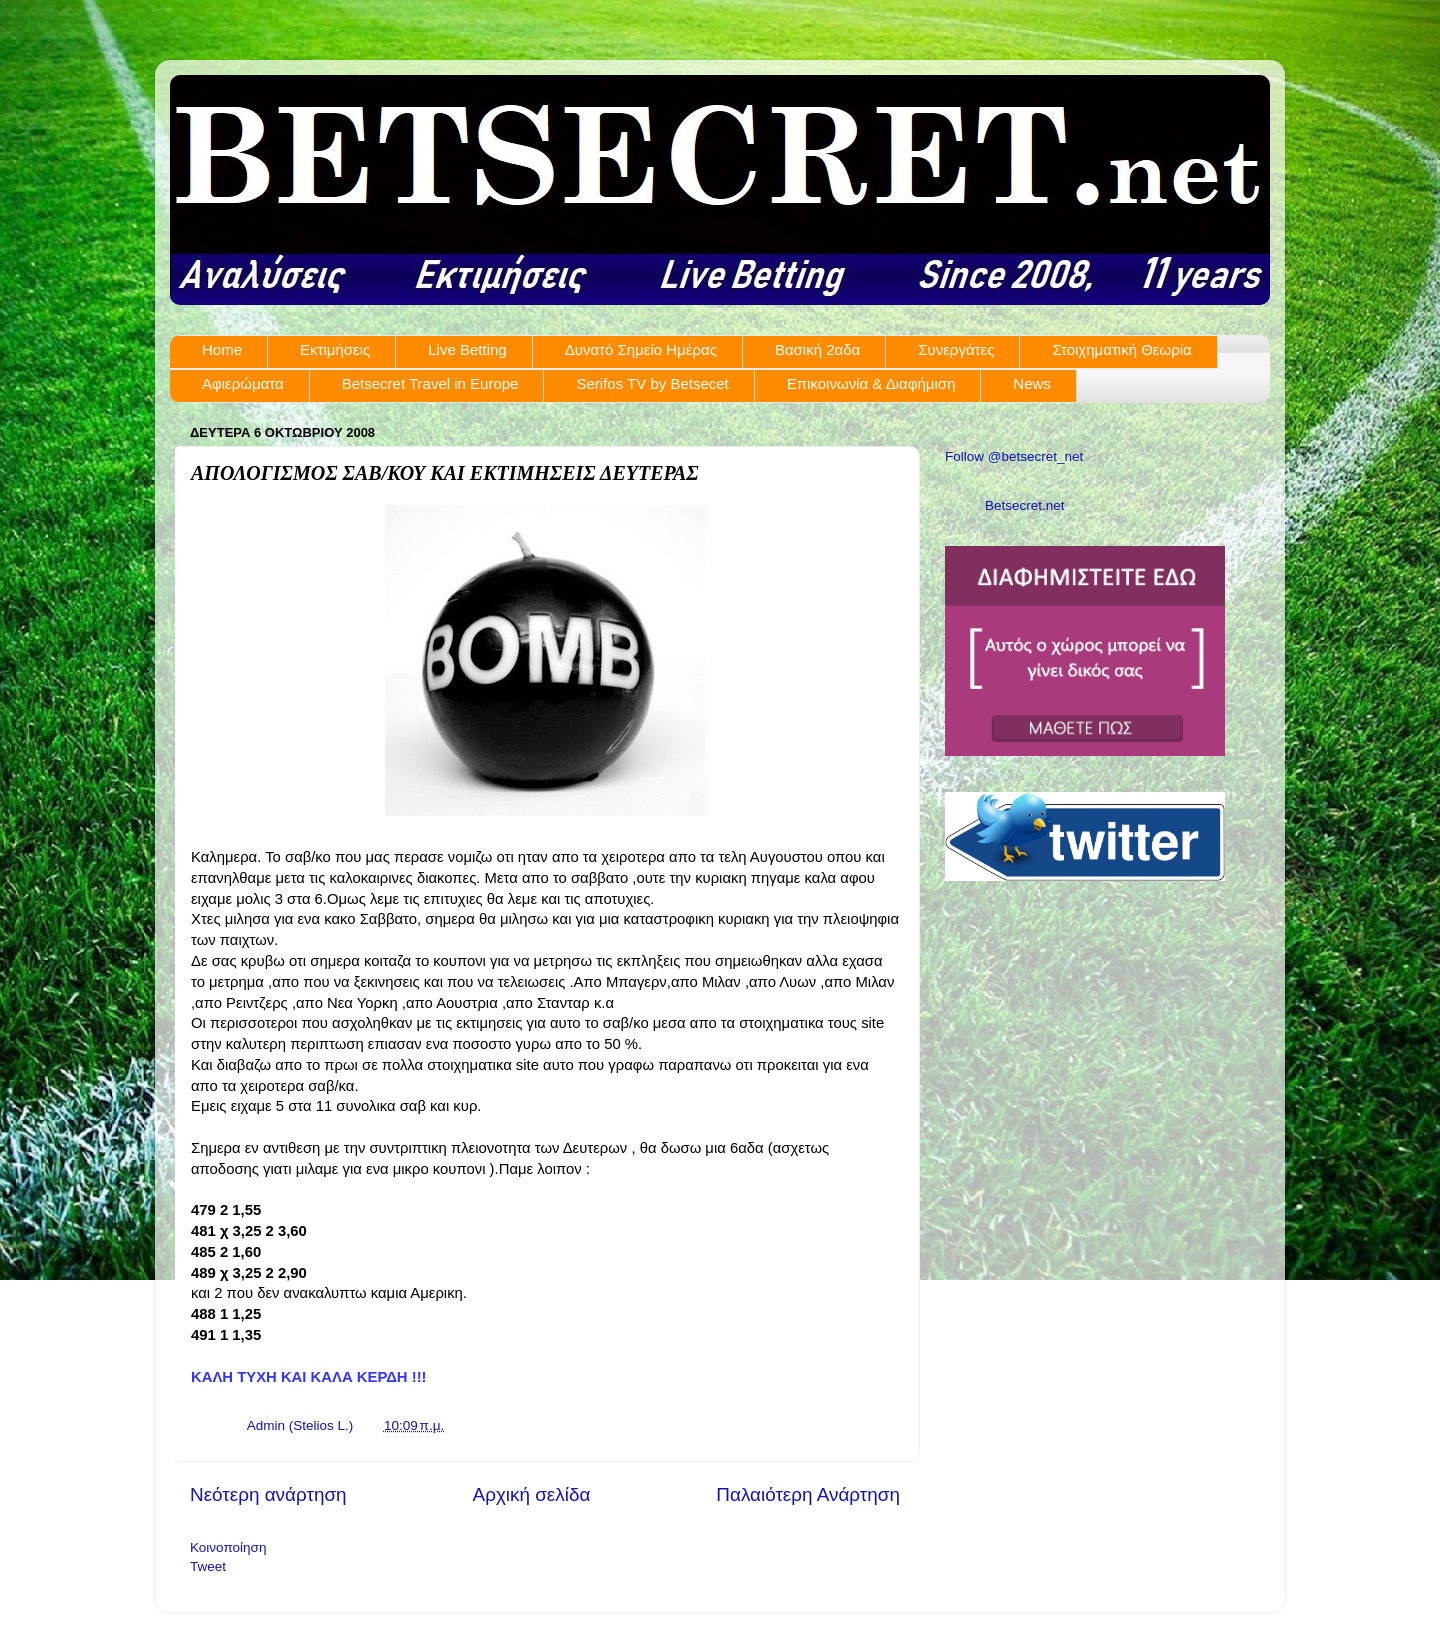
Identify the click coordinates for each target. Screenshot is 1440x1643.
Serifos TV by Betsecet (652, 383)
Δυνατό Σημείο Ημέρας (641, 349)
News (1032, 383)
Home (222, 349)
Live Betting (467, 349)
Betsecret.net (1025, 505)
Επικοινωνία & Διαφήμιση (871, 383)
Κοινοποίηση (228, 1547)
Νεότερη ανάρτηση (268, 1494)
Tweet (208, 1566)
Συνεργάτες (956, 349)
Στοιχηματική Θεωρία (1121, 349)
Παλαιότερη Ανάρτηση (808, 1494)
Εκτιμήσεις (335, 349)
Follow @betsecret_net (1014, 456)
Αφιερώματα (243, 383)
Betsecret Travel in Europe (430, 383)
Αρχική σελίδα (532, 1494)
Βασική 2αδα (817, 349)
